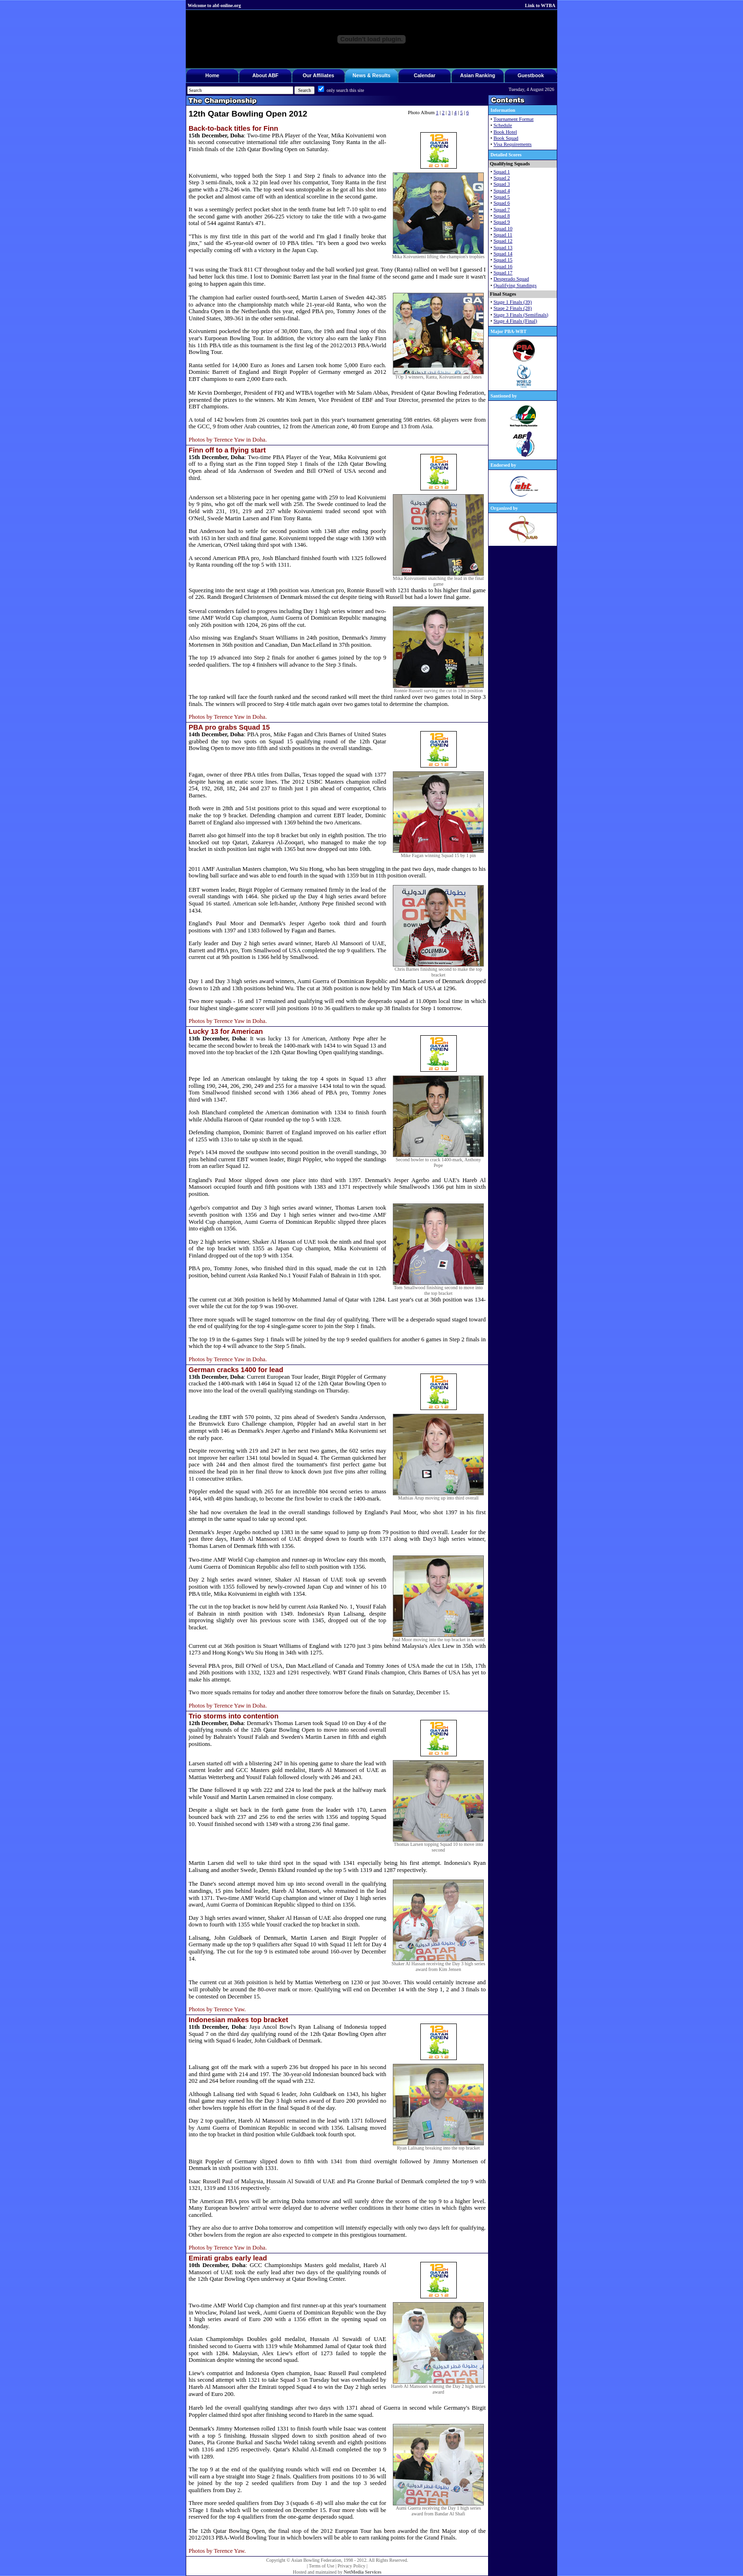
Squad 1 (501, 171)
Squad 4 (501, 190)
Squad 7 (501, 209)
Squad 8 (501, 215)
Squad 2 (501, 178)
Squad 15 (502, 259)
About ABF (265, 75)
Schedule (502, 125)
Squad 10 (502, 228)
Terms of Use (322, 2565)
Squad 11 (502, 234)
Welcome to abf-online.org (214, 5)
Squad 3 (501, 184)
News (359, 75)
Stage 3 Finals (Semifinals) (520, 314)
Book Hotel (504, 132)
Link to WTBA (540, 5)
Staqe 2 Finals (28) (512, 308)
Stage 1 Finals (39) (512, 302)
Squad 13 (502, 247)
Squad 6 (501, 203)
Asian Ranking (477, 75)
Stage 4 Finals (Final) (515, 321)
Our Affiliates (319, 75)
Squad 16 (502, 266)
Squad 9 (501, 222)
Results (381, 75)
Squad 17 (502, 272)
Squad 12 (502, 241)
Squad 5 (501, 196)
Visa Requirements (512, 144)
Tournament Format (513, 119)
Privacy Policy (351, 2565)
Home (212, 75)
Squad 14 (502, 253)
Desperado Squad (511, 278)
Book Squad (505, 138)
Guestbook (530, 75)
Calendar (424, 75)
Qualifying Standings (514, 285)
